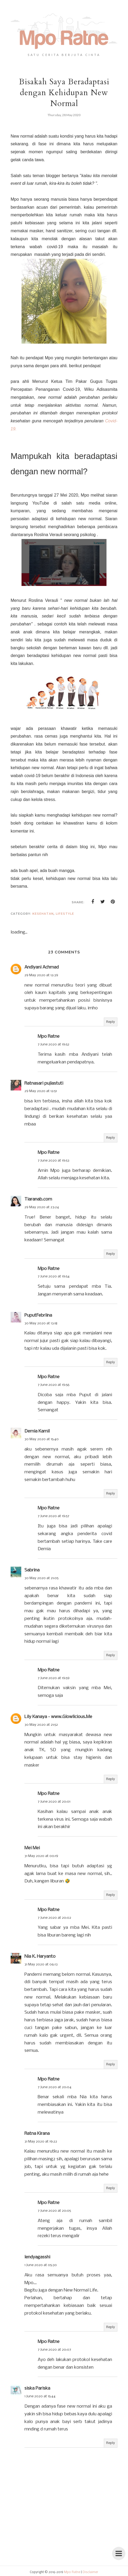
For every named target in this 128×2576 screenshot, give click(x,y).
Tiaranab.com (38, 1199)
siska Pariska (37, 2388)
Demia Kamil (37, 1431)
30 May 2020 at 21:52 (41, 1725)
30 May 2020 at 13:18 (40, 1323)
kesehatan (43, 913)
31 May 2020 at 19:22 (40, 2141)
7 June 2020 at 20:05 (54, 2211)
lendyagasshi (37, 2257)
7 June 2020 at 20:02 (54, 1918)
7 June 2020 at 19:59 (54, 1678)
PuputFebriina (38, 1315)
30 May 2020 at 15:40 (41, 1439)
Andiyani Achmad (41, 967)
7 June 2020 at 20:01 (54, 1801)
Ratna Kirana (37, 2133)
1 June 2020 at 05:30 (40, 2265)
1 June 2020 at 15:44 (40, 2396)
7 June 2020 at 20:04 (54, 2087)
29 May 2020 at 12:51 (40, 1091)
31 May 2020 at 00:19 (41, 1856)
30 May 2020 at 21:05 (41, 1578)
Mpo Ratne (48, 1036)
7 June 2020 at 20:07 (54, 2349)
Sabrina (32, 1570)
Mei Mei (32, 1848)
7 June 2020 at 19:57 (53, 1516)
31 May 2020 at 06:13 (41, 1964)
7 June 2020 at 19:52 (53, 1044)
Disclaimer (90, 2572)
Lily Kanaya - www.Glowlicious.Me (58, 1716)
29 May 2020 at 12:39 (41, 975)
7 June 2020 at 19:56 (54, 1385)
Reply (110, 1022)
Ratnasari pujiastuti (43, 1083)
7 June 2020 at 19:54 (54, 1276)
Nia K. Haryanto (40, 1956)
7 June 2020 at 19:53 (53, 1160)
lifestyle (65, 913)
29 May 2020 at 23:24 (41, 1207)
